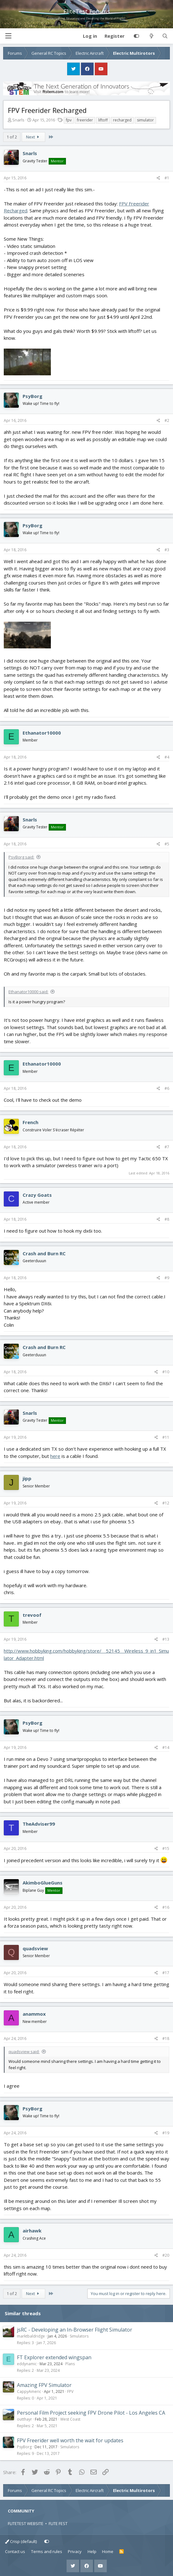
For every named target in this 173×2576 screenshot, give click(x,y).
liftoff (103, 120)
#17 (165, 1972)
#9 (167, 1277)
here (55, 1456)
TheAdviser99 (39, 1824)
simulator (145, 120)
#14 (165, 1747)
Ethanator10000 (42, 733)
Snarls (18, 120)
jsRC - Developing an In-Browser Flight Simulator (74, 2329)
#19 (165, 2133)
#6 (167, 1088)
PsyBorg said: (21, 857)
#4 (167, 757)
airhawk (32, 2230)
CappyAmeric (29, 2391)
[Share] (158, 178)
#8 (167, 1219)
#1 (167, 178)
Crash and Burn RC (44, 1253)
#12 (165, 1503)
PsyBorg (32, 396)
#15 (165, 1848)
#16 (165, 1907)
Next (33, 137)
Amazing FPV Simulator (44, 2385)
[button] (8, 36)
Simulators (79, 2336)
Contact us (15, 2551)
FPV (70, 2391)
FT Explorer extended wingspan (54, 2357)
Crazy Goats (37, 1195)
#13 (165, 1639)
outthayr (24, 2419)
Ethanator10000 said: (28, 991)
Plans (70, 2363)
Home (107, 2551)
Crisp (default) (21, 2541)
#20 (165, 2255)
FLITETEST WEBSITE (25, 2523)
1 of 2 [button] (12, 137)
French (30, 1122)
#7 (167, 1147)
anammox (34, 2014)
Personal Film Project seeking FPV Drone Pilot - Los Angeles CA (91, 2412)
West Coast (70, 2419)
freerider (85, 120)
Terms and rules (46, 2551)
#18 (165, 2038)
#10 (165, 1372)
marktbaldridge (31, 2336)
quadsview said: (24, 2051)
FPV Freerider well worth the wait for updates (70, 2440)
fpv (69, 120)
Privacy (75, 2551)
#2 (167, 420)
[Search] (165, 36)
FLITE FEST (58, 2523)
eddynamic (27, 2363)
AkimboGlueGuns (42, 1882)
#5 (167, 844)
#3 (167, 549)
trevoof (32, 1615)
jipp (27, 1478)
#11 (165, 1437)
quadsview (35, 1948)
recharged (122, 120)
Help (92, 2551)
